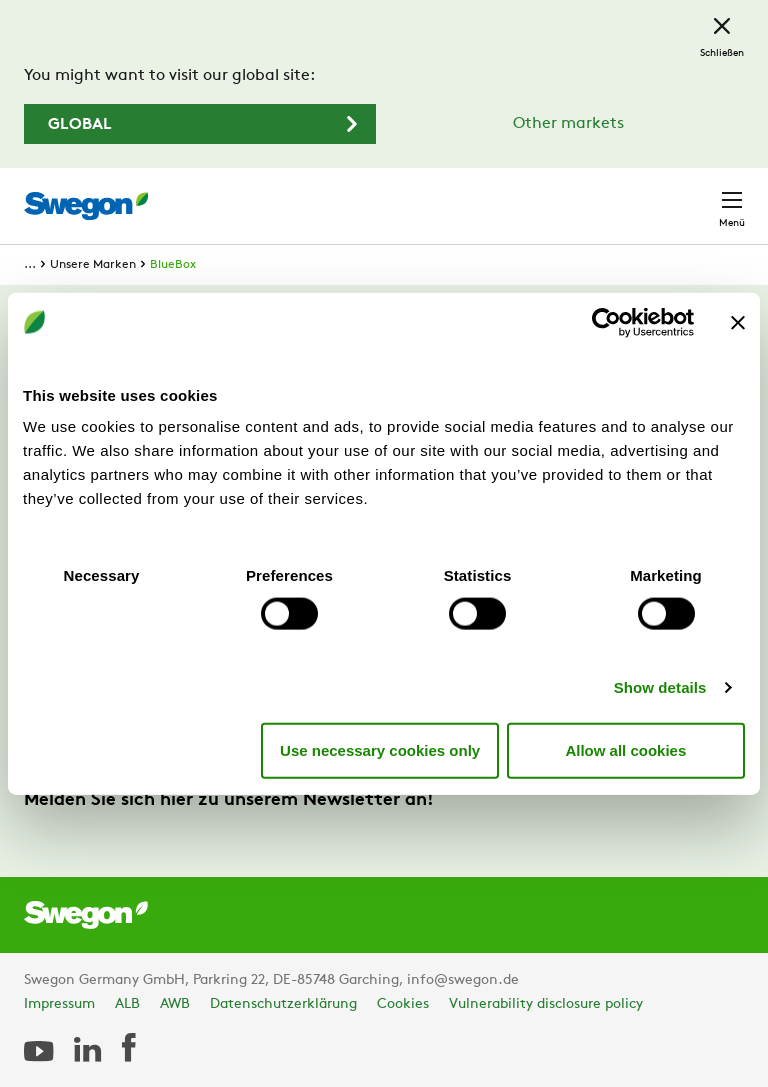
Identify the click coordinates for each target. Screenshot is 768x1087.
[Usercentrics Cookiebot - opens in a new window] (606, 322)
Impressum (59, 1004)
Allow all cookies (625, 749)
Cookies (403, 1004)
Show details (660, 687)
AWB (175, 1004)
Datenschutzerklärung (283, 1004)
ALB (127, 1004)
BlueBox (173, 265)
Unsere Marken (93, 265)
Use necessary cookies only (380, 749)
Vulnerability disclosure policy (546, 1004)
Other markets (568, 124)
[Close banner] (738, 322)
